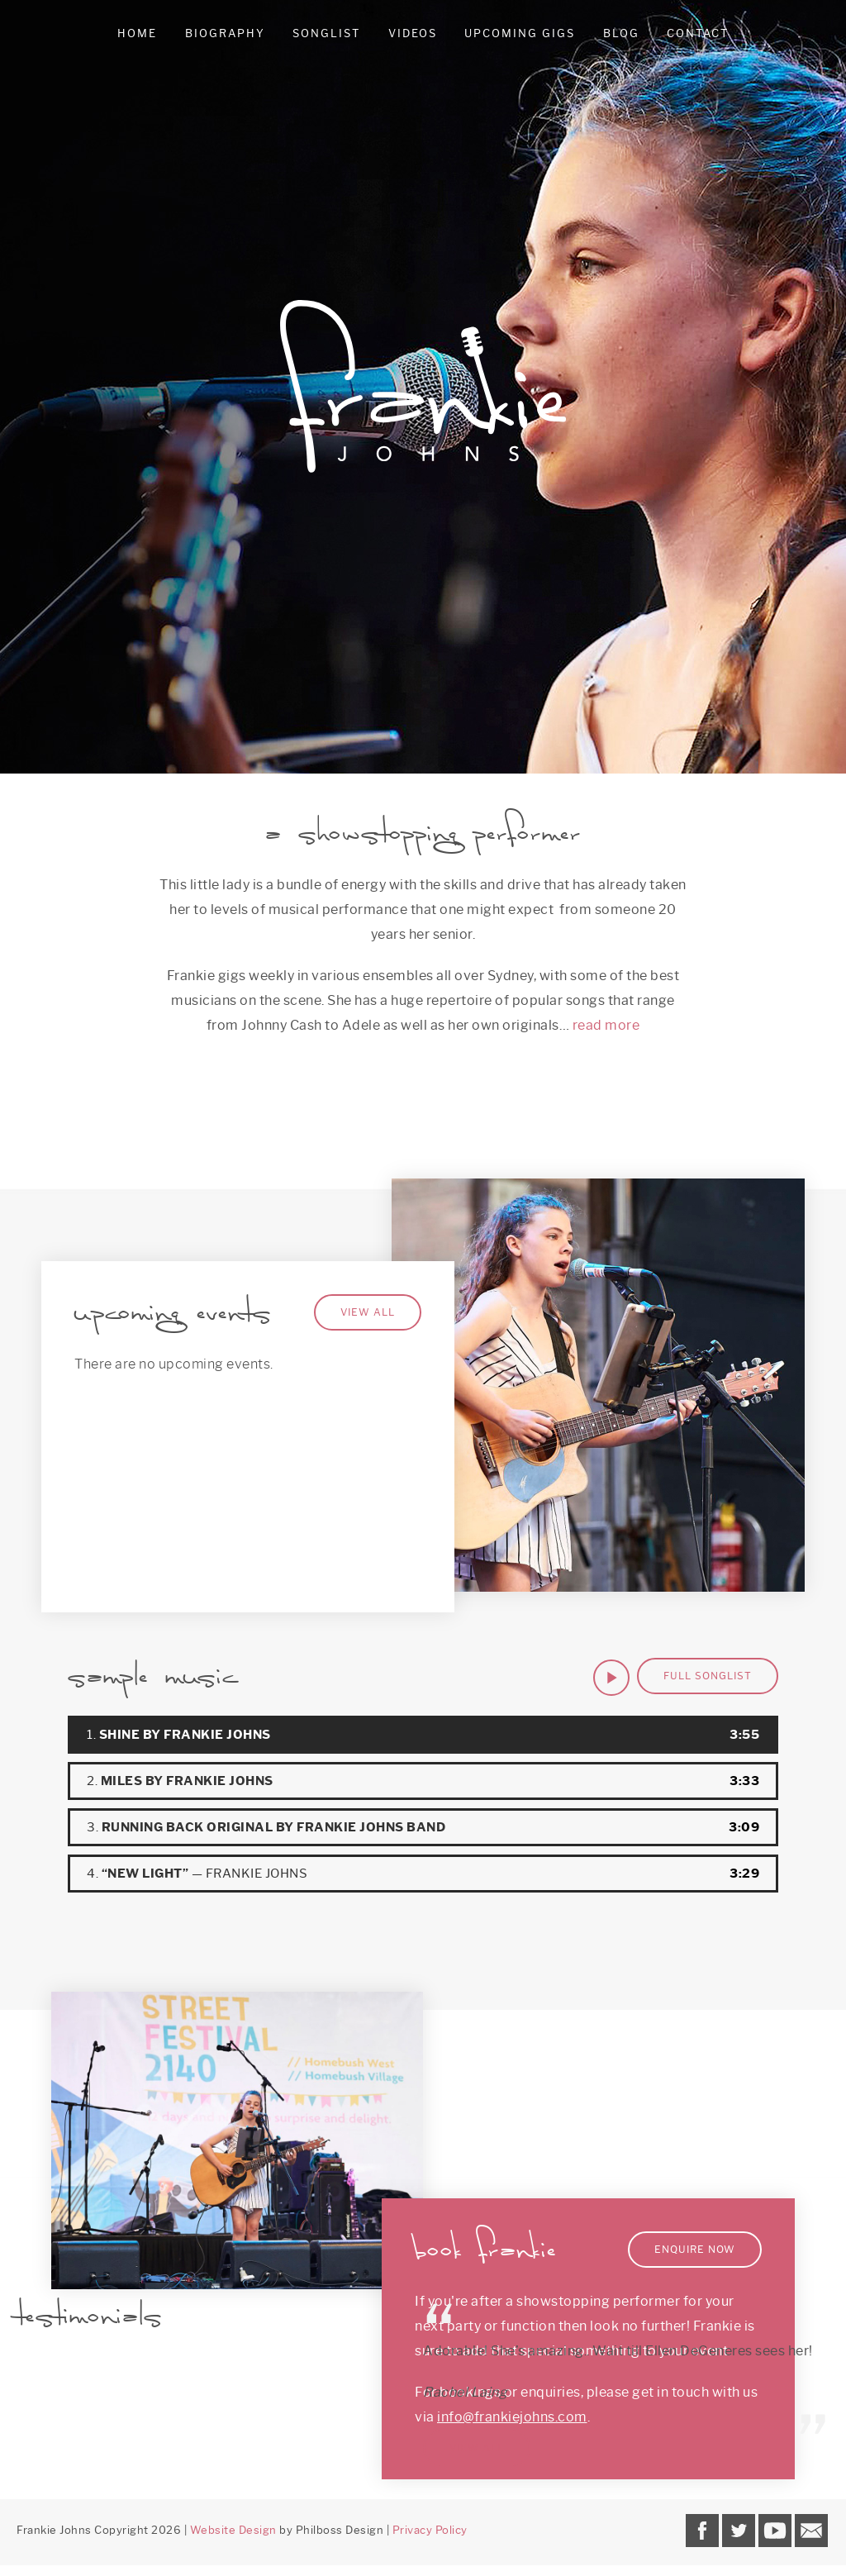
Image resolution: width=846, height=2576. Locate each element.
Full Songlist (707, 1675)
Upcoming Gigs (519, 33)
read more (606, 1025)
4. (197, 1873)
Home (137, 33)
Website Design (233, 2529)
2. (180, 1781)
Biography (225, 33)
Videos (412, 33)
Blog (621, 33)
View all (476, 2447)
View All (367, 1312)
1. (179, 1734)
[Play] (611, 1677)
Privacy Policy (430, 2529)
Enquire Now (694, 2249)
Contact (698, 33)
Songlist (326, 33)
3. (266, 1827)
